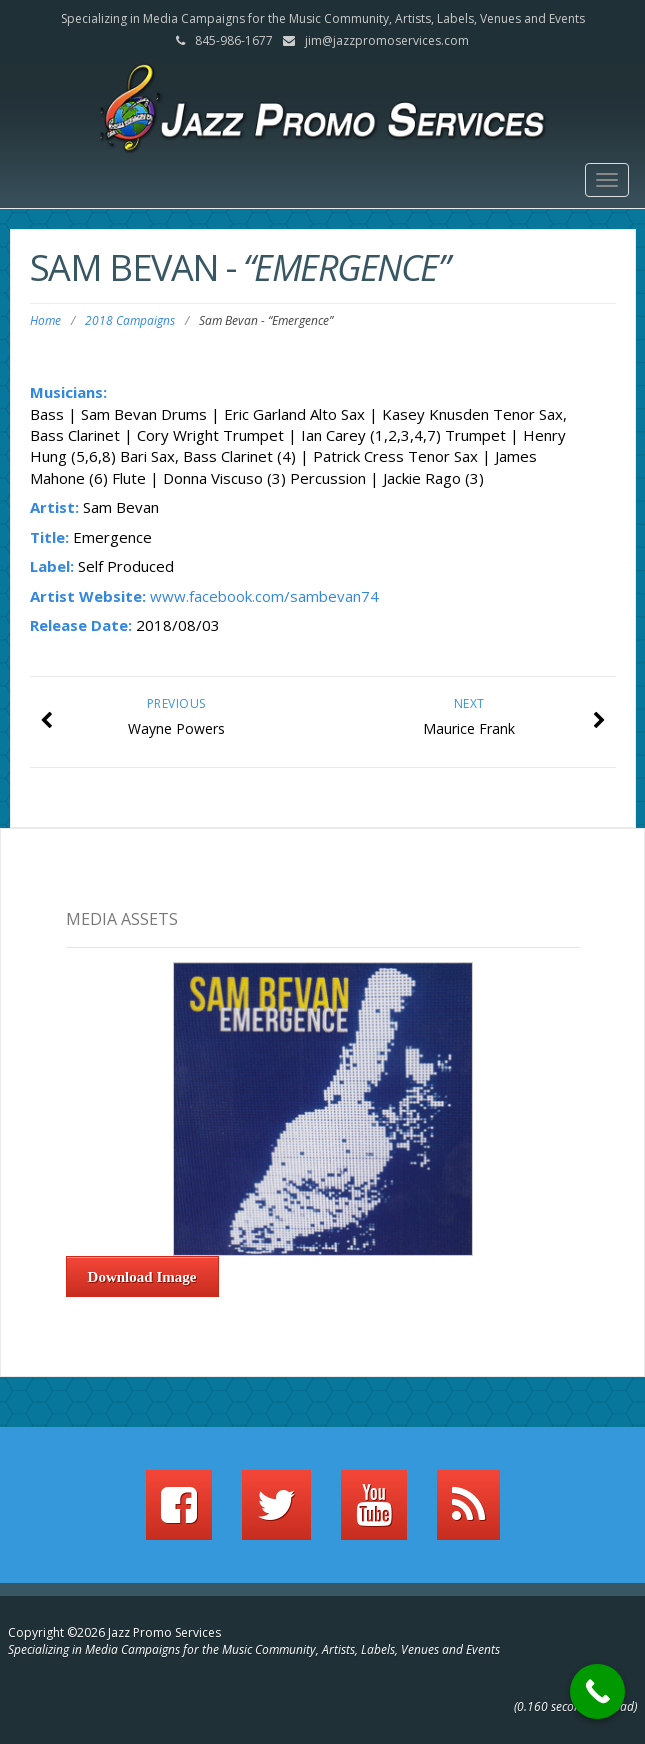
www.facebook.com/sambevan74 (264, 596)
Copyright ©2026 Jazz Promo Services (114, 1632)
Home (45, 320)
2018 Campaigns (130, 320)
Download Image (142, 1277)
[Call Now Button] (597, 1691)
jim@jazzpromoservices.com (387, 40)
